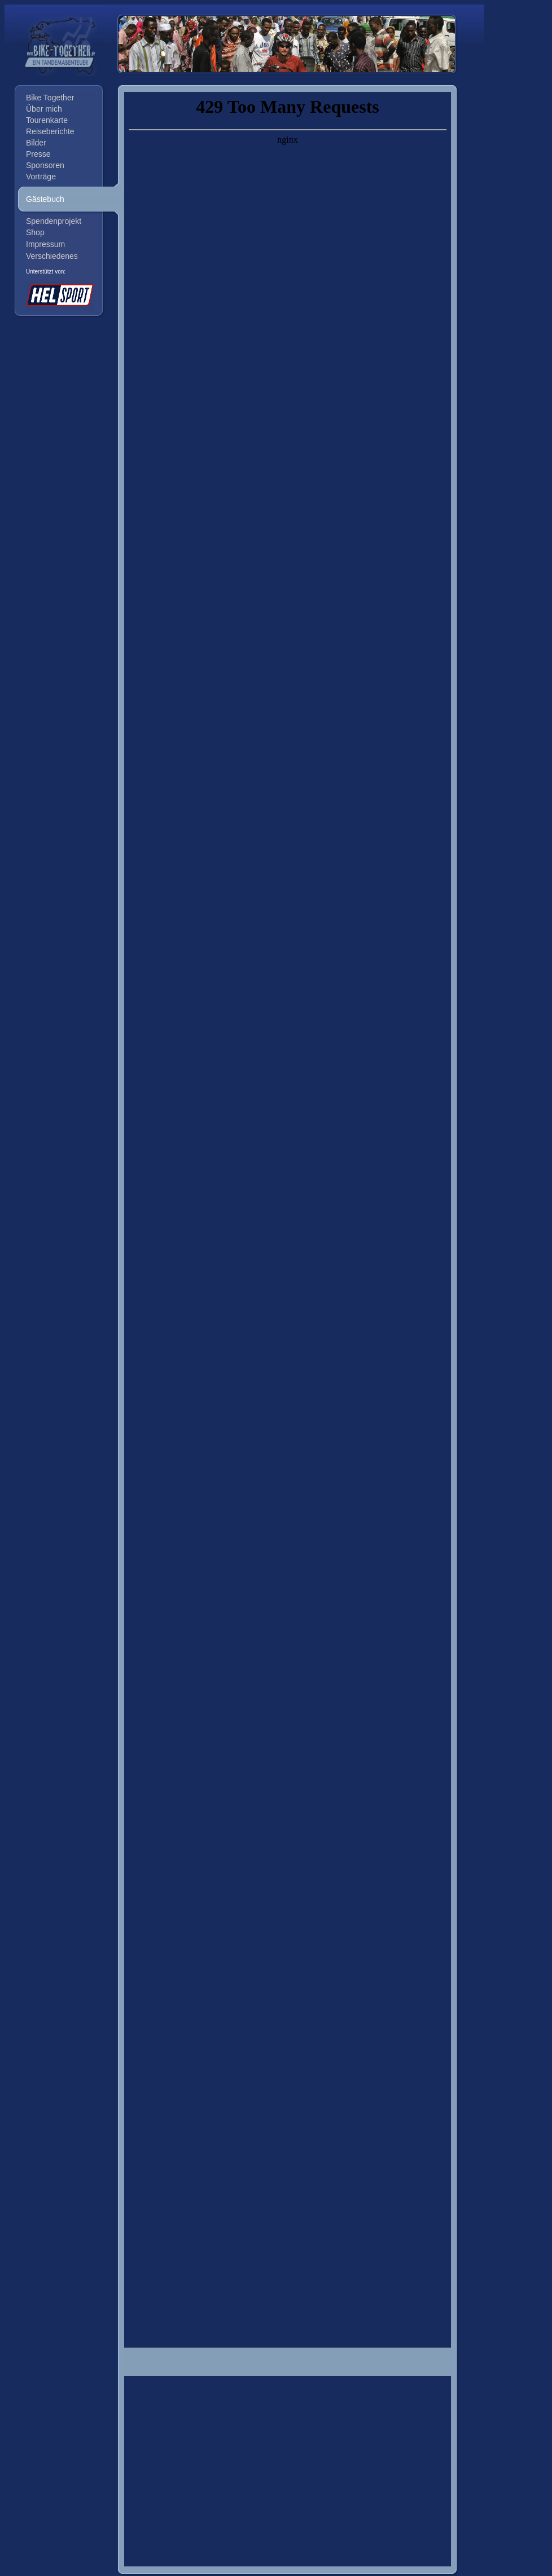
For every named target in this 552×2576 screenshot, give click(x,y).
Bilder (36, 142)
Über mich (44, 108)
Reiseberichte (50, 131)
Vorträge (41, 176)
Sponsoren (45, 165)
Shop (35, 232)
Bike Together (50, 97)
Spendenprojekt (53, 221)
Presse (38, 153)
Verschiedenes (52, 256)
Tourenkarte (47, 120)
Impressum (45, 244)
